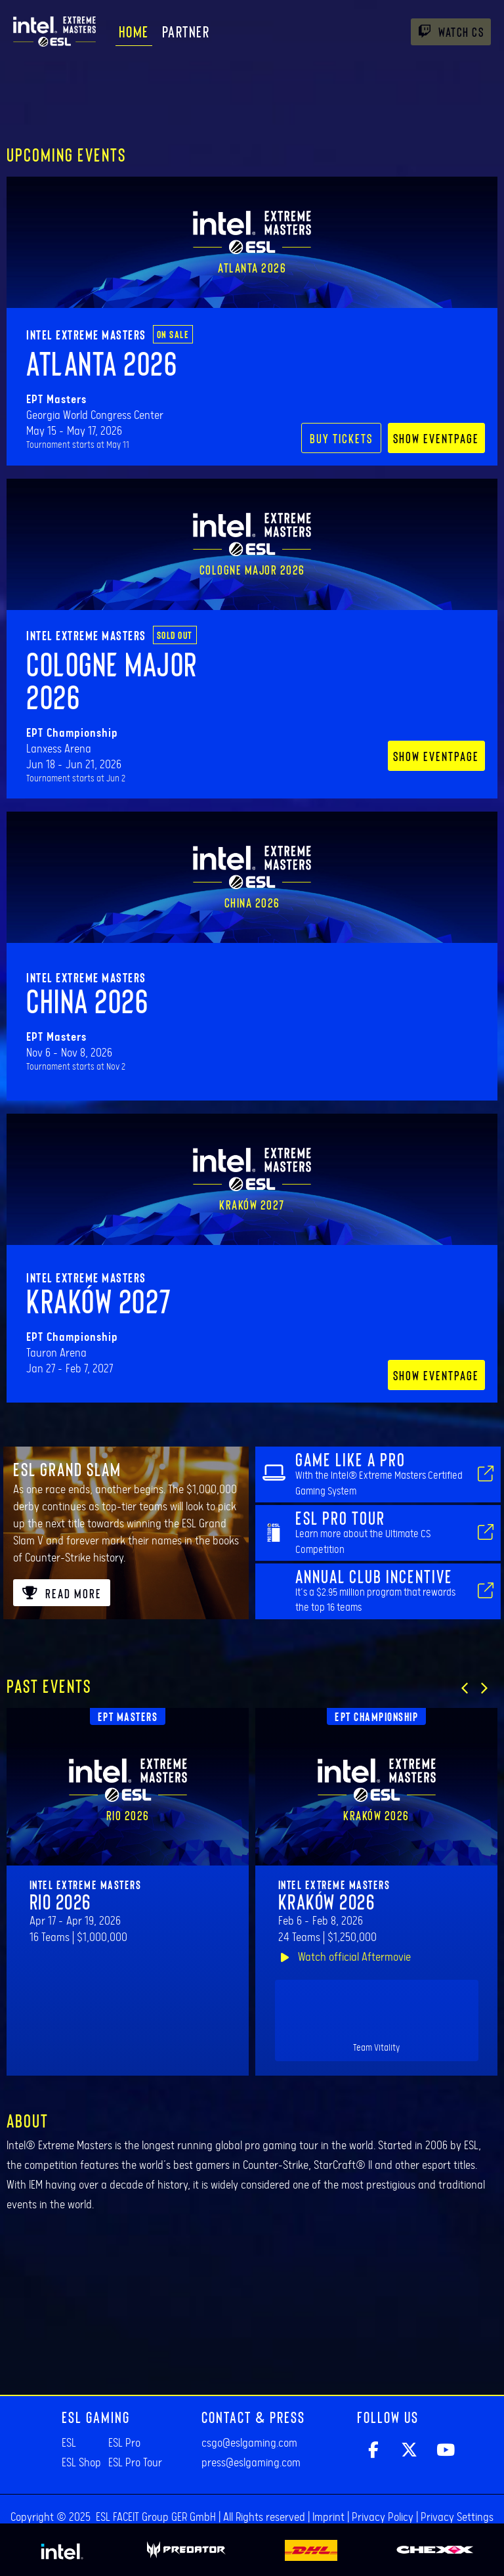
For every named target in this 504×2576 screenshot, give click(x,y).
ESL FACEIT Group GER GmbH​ (156, 2517)
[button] (464, 1688)
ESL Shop (81, 2463)
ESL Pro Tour (135, 2463)
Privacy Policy (382, 2517)
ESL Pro (124, 2443)
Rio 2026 (60, 1900)
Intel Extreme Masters (86, 334)
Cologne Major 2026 (112, 680)
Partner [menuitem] (186, 31)
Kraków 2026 (326, 1900)
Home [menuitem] (134, 31)
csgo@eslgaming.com (249, 2443)
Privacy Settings (457, 2517)
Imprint (328, 2517)
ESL (69, 2443)
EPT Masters (128, 1716)
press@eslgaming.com (251, 2463)
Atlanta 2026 (101, 362)
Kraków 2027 (99, 1300)
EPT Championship (376, 1716)
